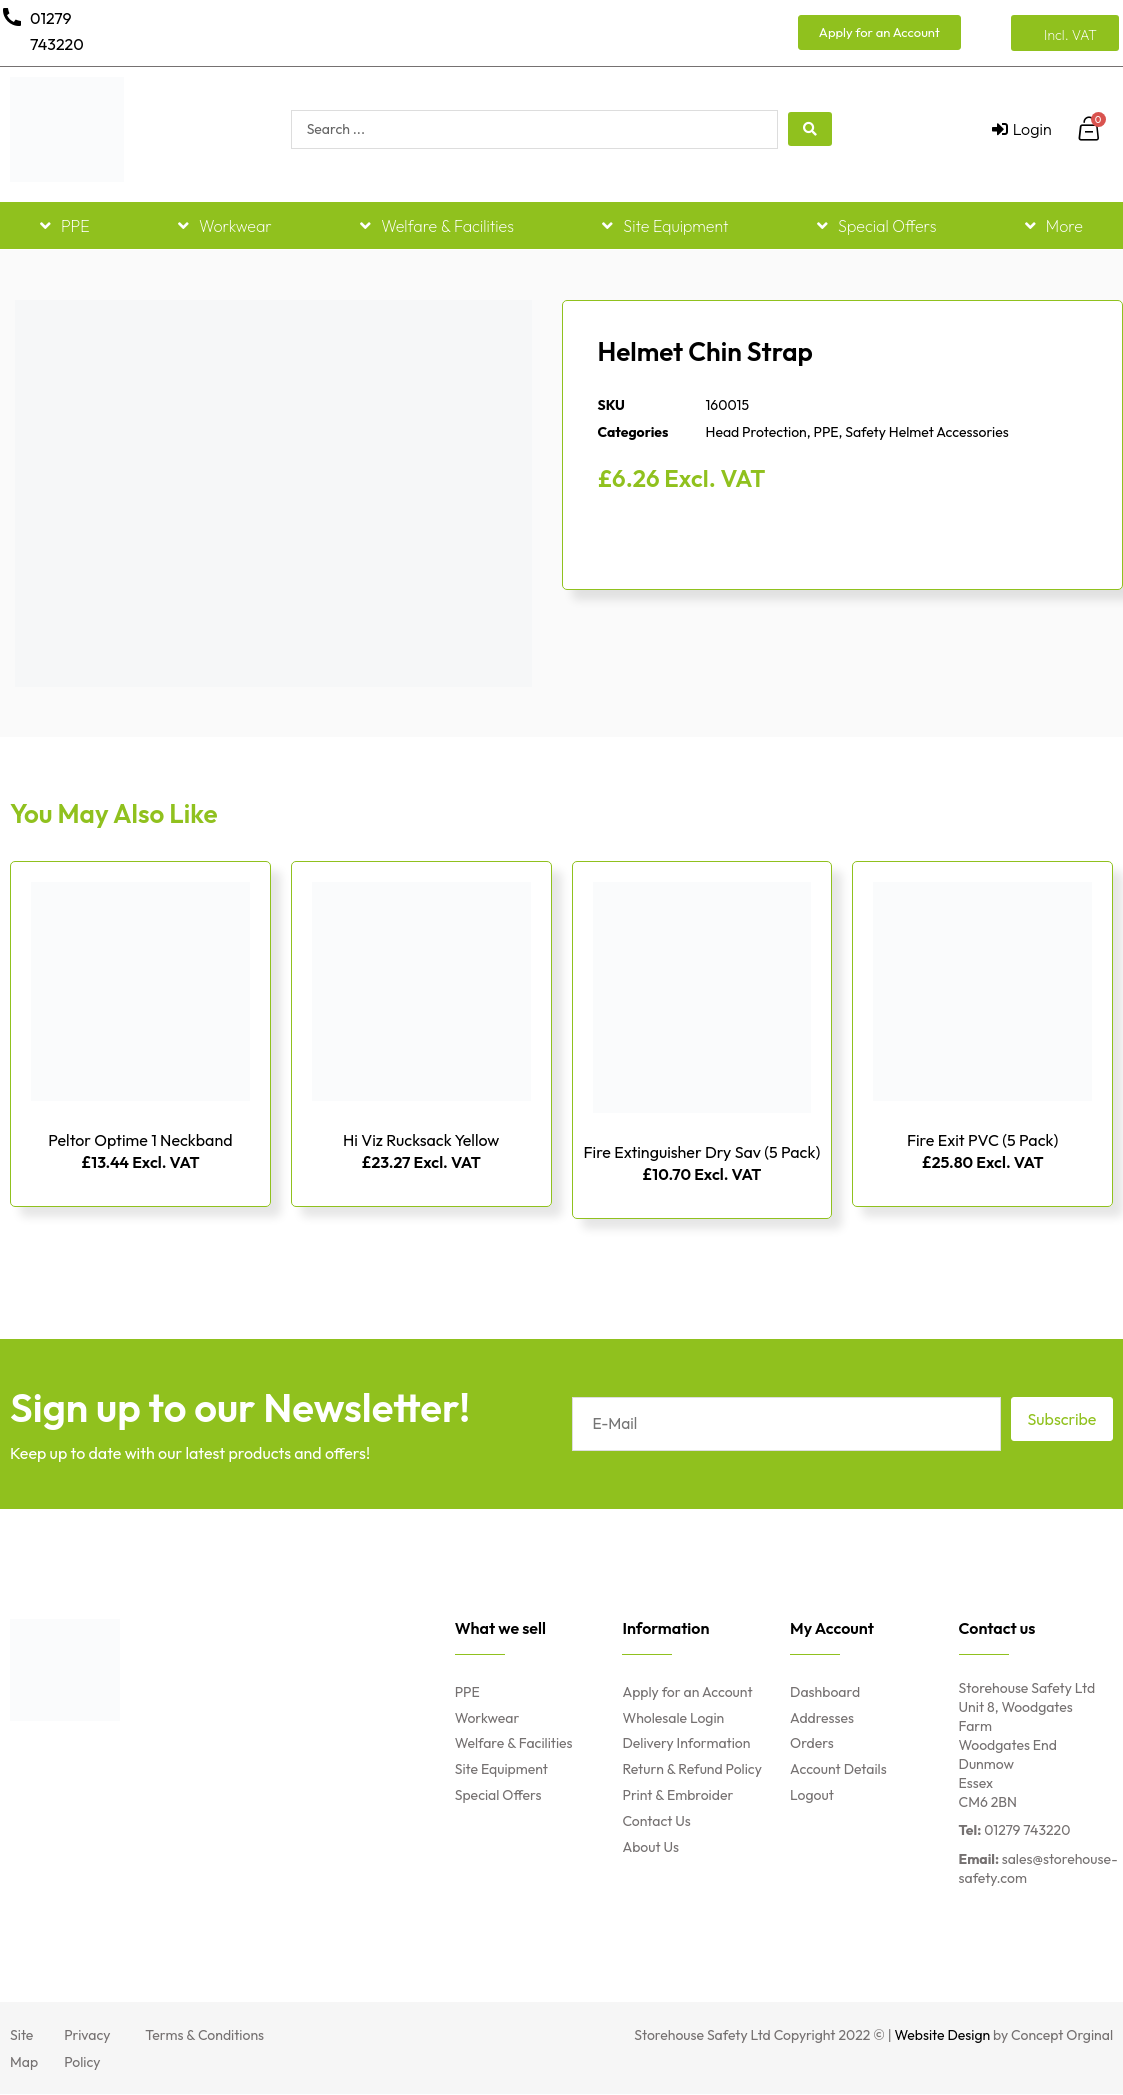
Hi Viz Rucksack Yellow (421, 1140)
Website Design (943, 2036)
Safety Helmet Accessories (926, 432)
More (1054, 226)
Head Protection (756, 432)
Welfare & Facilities (437, 226)
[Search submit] (810, 129)
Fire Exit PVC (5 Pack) (982, 1140)
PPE (65, 226)
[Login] (1022, 129)
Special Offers (876, 226)
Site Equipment (665, 226)
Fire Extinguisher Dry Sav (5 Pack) (702, 1152)
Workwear (225, 226)
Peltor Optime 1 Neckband (140, 1140)
